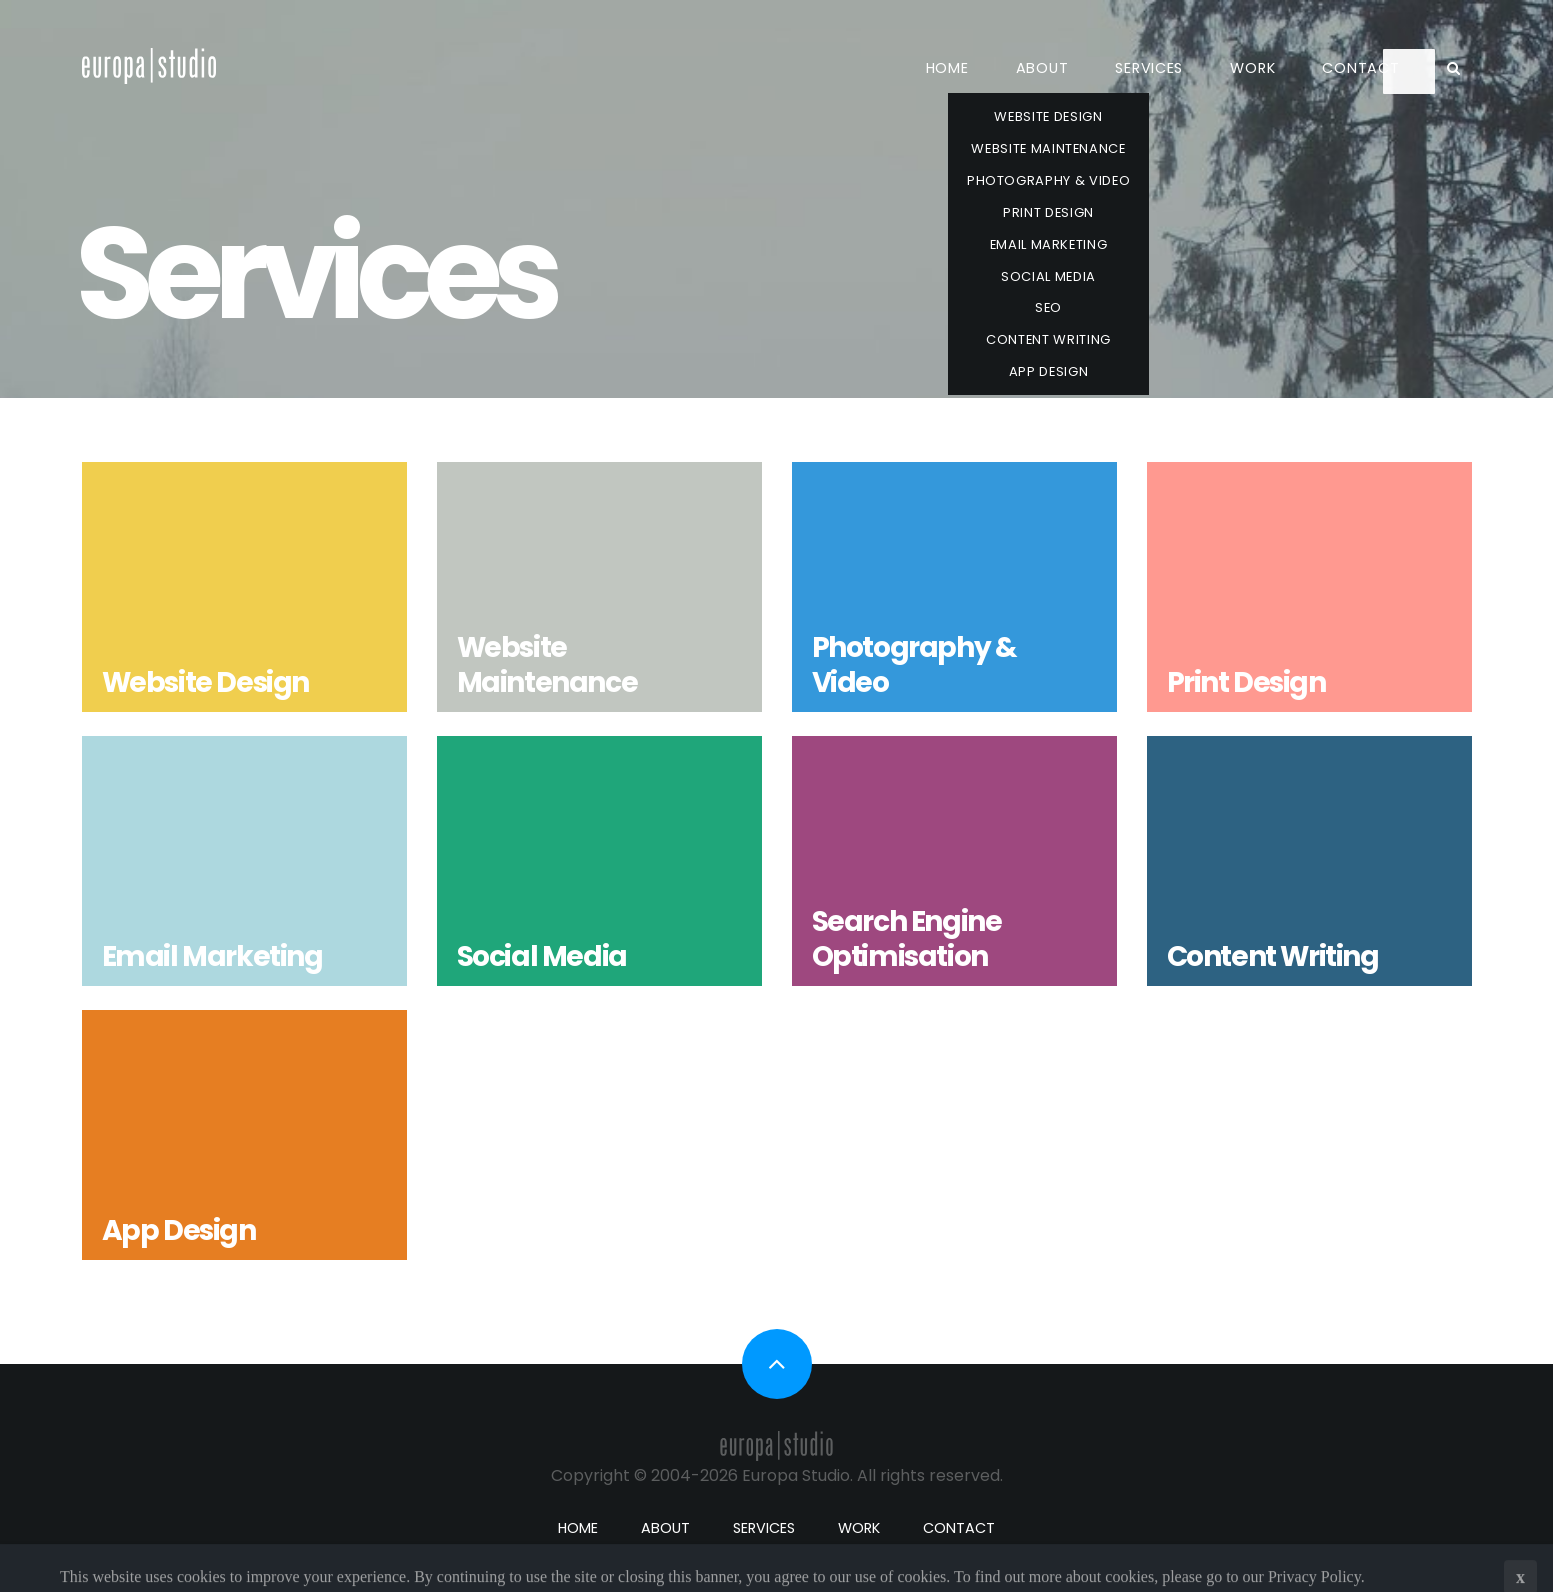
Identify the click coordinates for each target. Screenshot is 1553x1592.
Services (1149, 68)
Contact (1360, 68)
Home (947, 68)
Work (1252, 68)
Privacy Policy (1314, 1581)
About (1042, 68)
